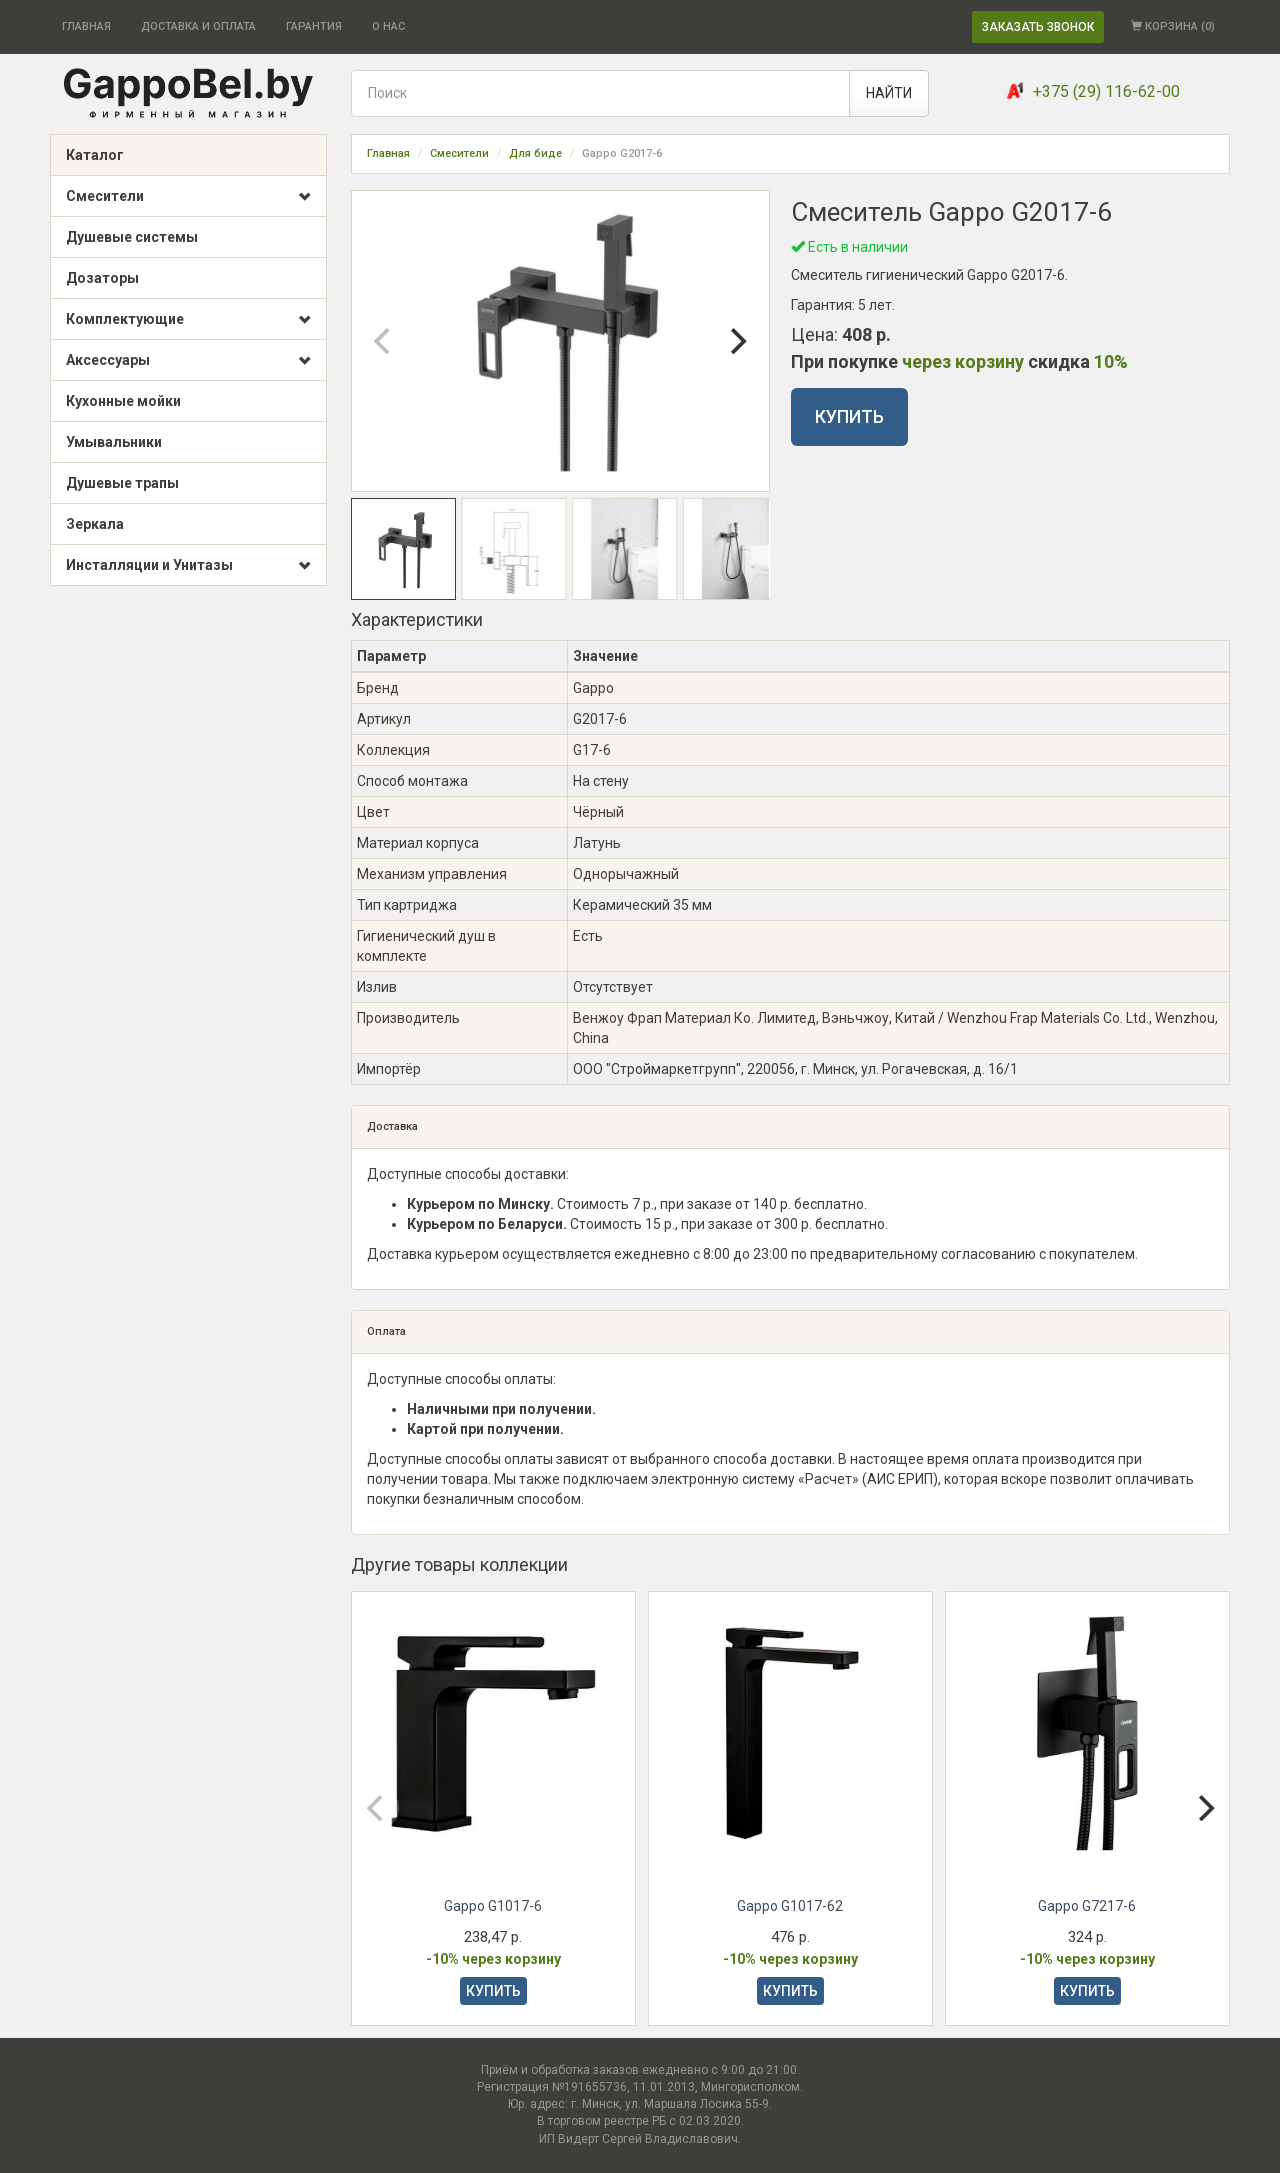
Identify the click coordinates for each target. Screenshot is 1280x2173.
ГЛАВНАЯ (86, 26)
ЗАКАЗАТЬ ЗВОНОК (1038, 27)
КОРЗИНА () (1173, 26)
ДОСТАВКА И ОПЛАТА (198, 26)
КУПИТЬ (849, 416)
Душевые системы (132, 237)
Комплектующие (188, 320)
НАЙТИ (889, 93)
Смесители (188, 197)
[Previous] (384, 341)
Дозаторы (102, 278)
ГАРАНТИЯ (314, 26)
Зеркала (95, 524)
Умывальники (114, 442)
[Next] (737, 341)
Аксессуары (188, 361)
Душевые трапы (122, 483)
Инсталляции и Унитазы (188, 566)
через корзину (963, 361)
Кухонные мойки (123, 401)
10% (1111, 361)
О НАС (388, 26)
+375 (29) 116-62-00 (1106, 91)
